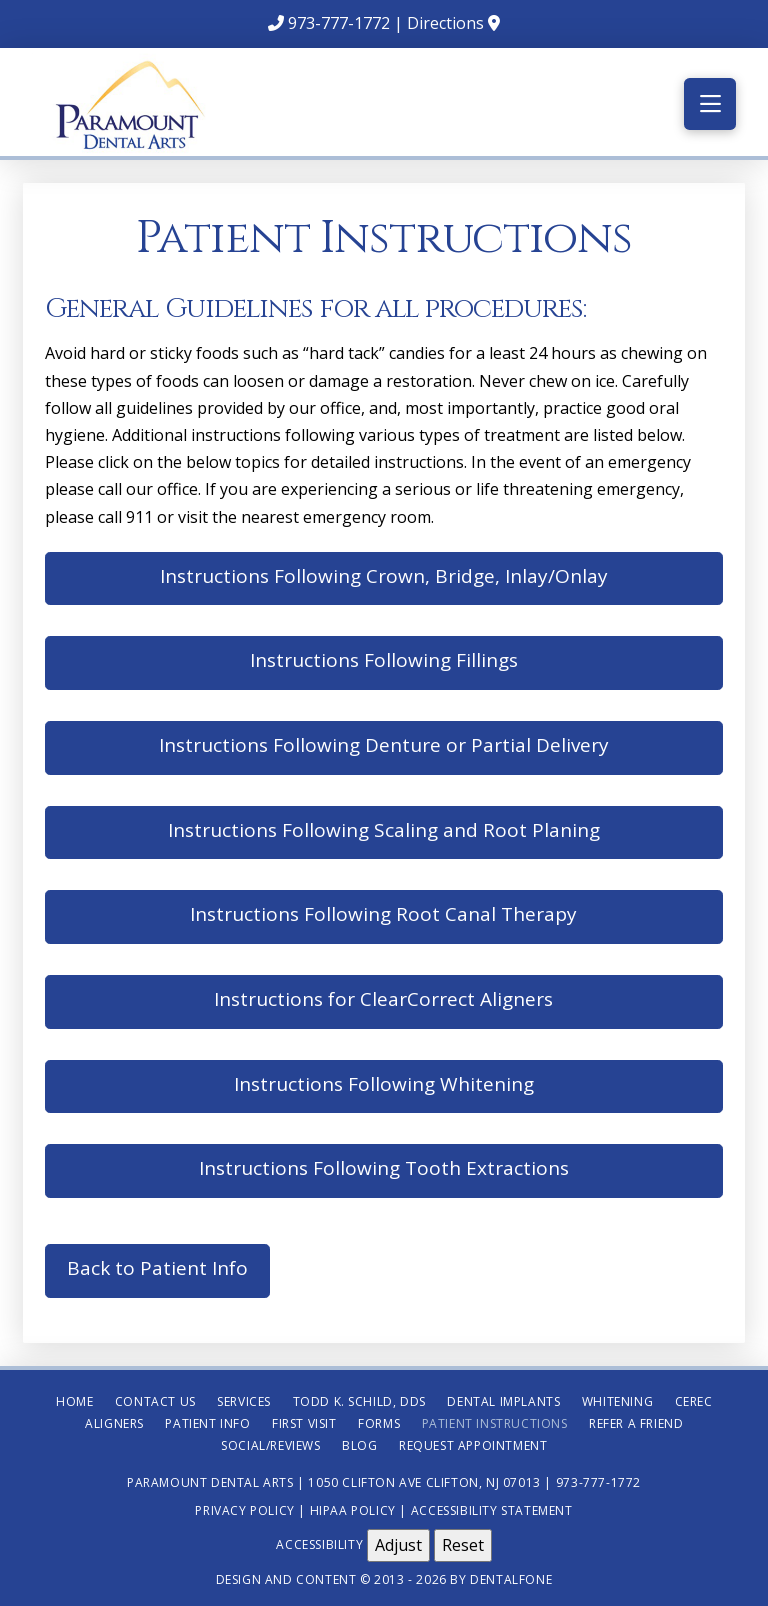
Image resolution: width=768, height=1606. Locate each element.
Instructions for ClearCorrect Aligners (383, 999)
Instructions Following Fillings (384, 660)
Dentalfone (511, 1579)
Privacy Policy (244, 1510)
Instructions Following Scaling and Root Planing (384, 830)
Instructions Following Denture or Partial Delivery (384, 745)
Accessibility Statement (492, 1510)
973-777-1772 (339, 23)
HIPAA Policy (353, 1510)
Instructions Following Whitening (384, 1084)
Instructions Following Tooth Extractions (384, 1168)
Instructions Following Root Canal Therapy (383, 914)
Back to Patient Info (157, 1268)
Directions (445, 23)
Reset (463, 1545)
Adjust (398, 1545)
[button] (710, 104)
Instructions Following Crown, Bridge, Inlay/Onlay (384, 576)
